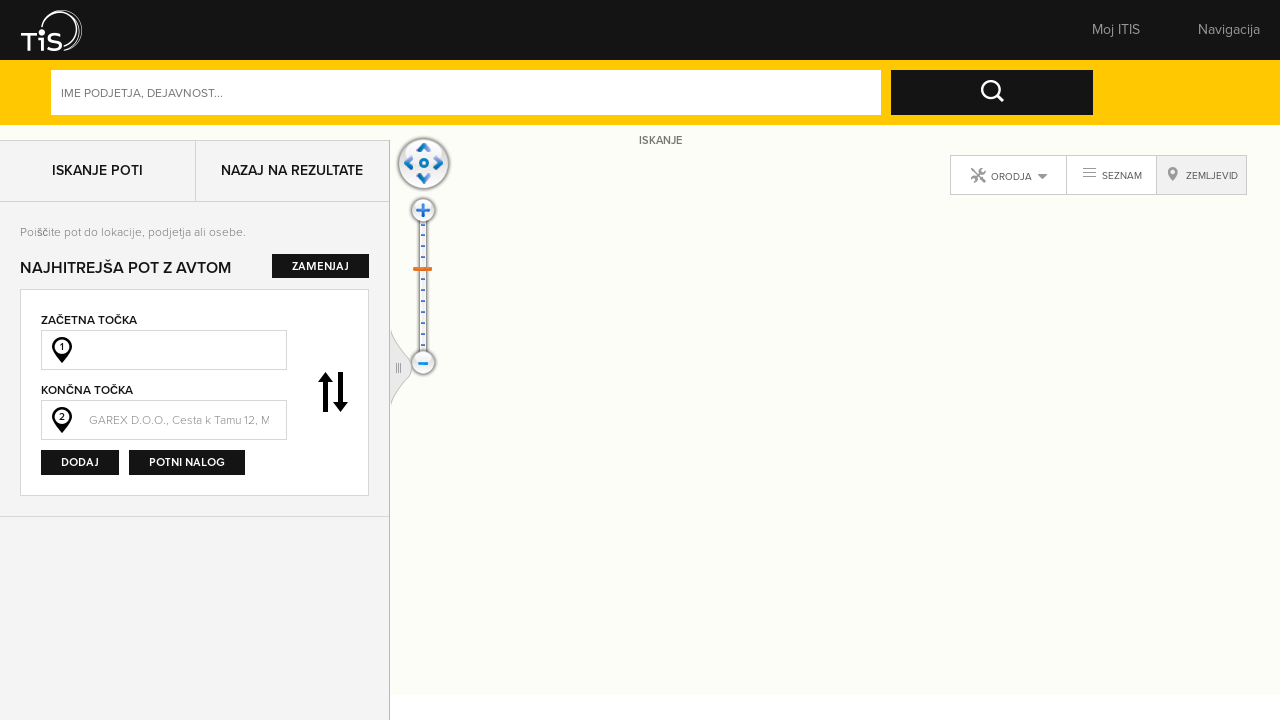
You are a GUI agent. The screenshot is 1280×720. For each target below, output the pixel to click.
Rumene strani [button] (169, 35)
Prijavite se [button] (1105, 35)
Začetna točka (89, 330)
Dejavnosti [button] (1188, 107)
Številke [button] (447, 35)
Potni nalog (187, 472)
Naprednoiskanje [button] (1056, 107)
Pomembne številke (864, 35)
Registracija (1214, 35)
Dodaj (80, 472)
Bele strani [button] (308, 35)
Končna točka (87, 401)
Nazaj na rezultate (292, 180)
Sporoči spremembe (725, 35)
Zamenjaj (333, 403)
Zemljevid (586, 35)
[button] (55, 35)
